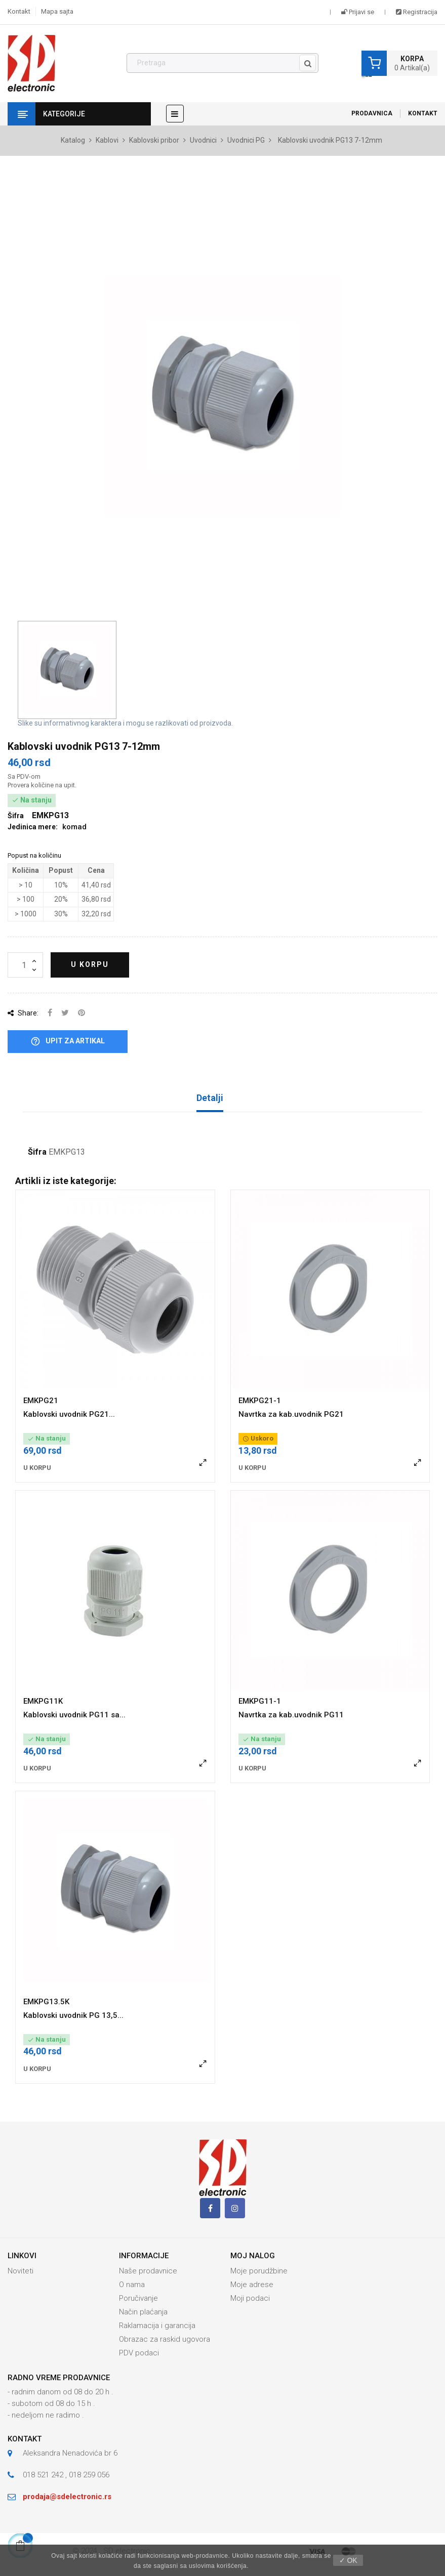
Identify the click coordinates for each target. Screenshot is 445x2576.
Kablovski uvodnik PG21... (69, 1414)
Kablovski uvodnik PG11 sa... (74, 1714)
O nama (132, 2284)
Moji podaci (250, 2298)
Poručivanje (138, 2298)
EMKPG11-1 (259, 1701)
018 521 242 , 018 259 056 (66, 2474)
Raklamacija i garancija (157, 2325)
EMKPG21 (40, 1400)
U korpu (90, 964)
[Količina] (25, 965)
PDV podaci (139, 2352)
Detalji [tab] (209, 1097)
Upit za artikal (67, 1041)
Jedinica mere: (33, 827)
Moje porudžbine (259, 2270)
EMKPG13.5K (46, 2001)
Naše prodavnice (148, 2270)
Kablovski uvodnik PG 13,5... (73, 2015)
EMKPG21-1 (259, 1400)
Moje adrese (251, 2284)
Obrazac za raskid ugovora (164, 2339)
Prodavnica (371, 113)
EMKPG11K (43, 1701)
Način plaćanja (143, 2311)
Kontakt (19, 11)
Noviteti (20, 2270)
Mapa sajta (57, 11)
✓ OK (348, 2560)
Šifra (37, 1152)
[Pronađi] (223, 63)
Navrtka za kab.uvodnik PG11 (291, 1714)
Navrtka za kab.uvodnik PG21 (291, 1414)
